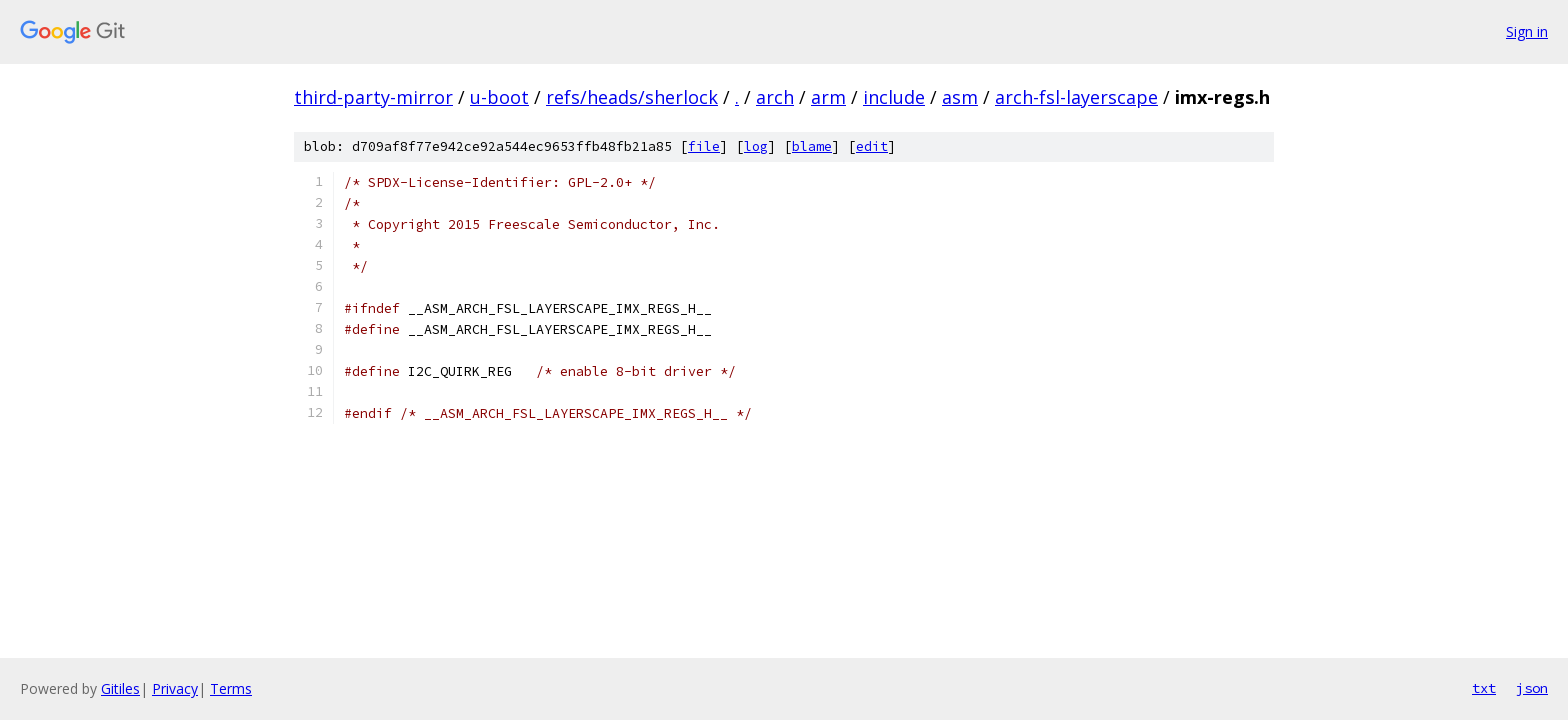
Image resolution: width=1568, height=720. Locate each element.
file (704, 146)
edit (872, 146)
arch (775, 97)
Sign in (1527, 31)
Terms (231, 688)
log (756, 146)
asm (960, 97)
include (894, 97)
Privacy (175, 688)
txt (1484, 688)
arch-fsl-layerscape (1076, 97)
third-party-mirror (373, 97)
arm (828, 97)
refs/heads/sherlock (632, 97)
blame (812, 146)
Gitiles (120, 688)
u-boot (499, 97)
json (1532, 688)
